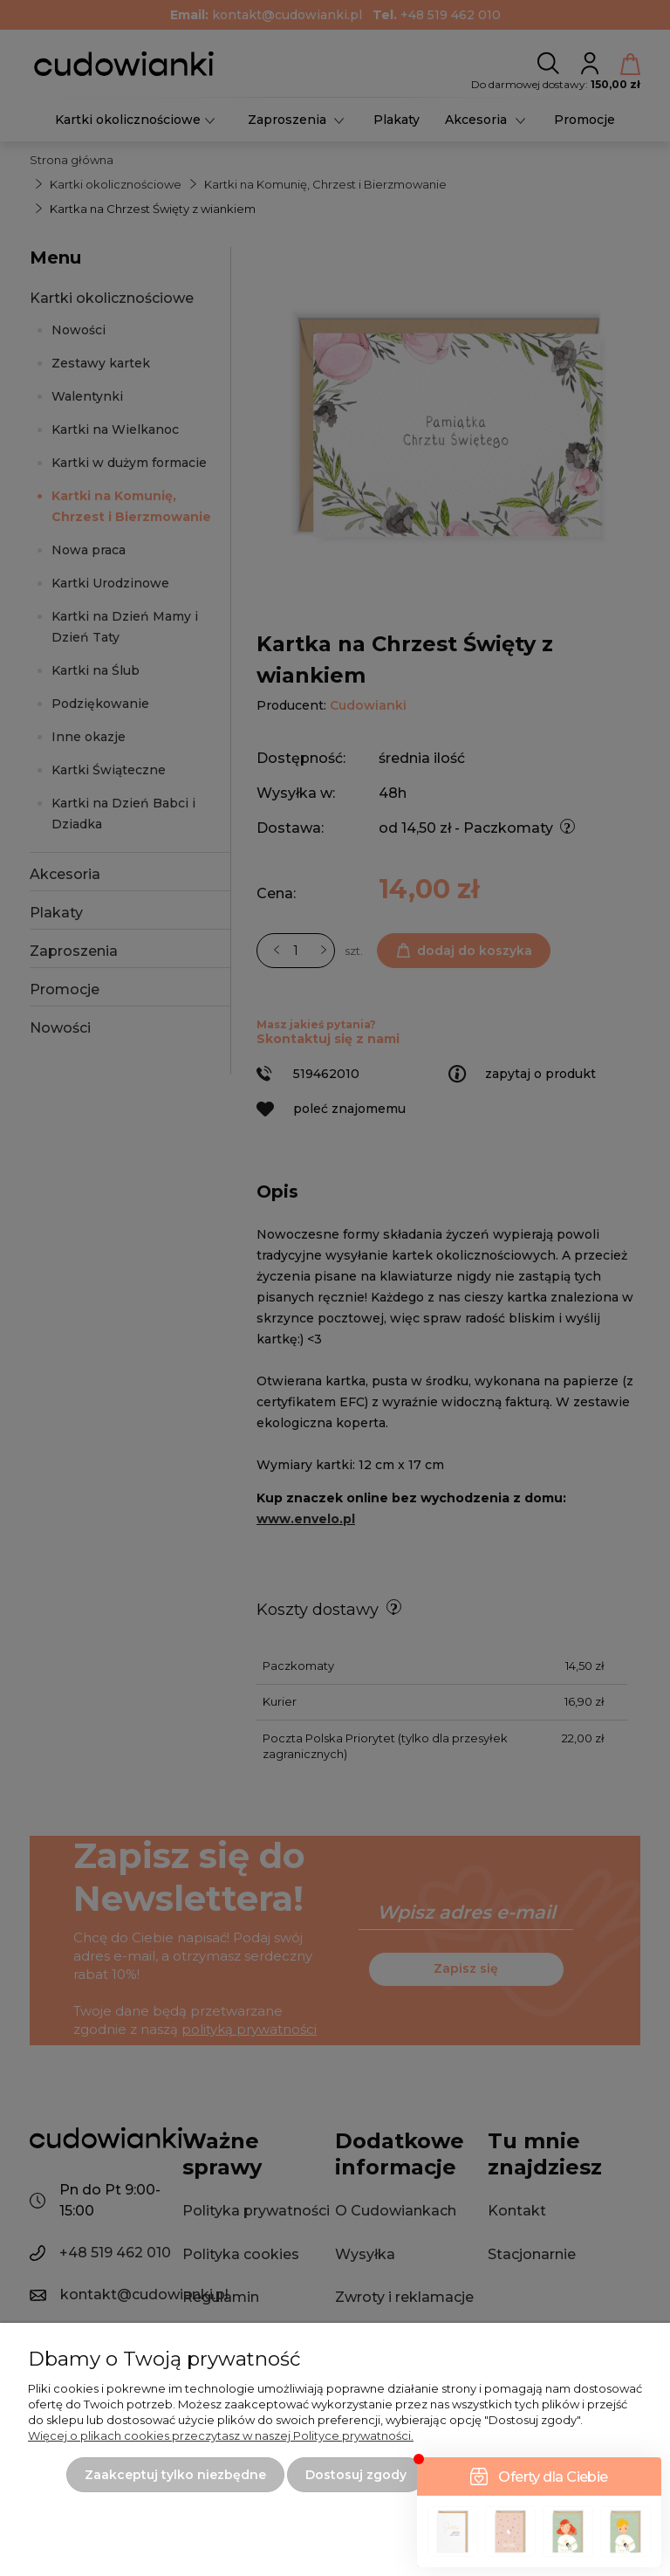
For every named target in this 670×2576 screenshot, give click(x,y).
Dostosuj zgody (356, 2475)
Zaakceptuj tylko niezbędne (175, 2475)
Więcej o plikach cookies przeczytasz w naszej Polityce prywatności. (221, 2435)
